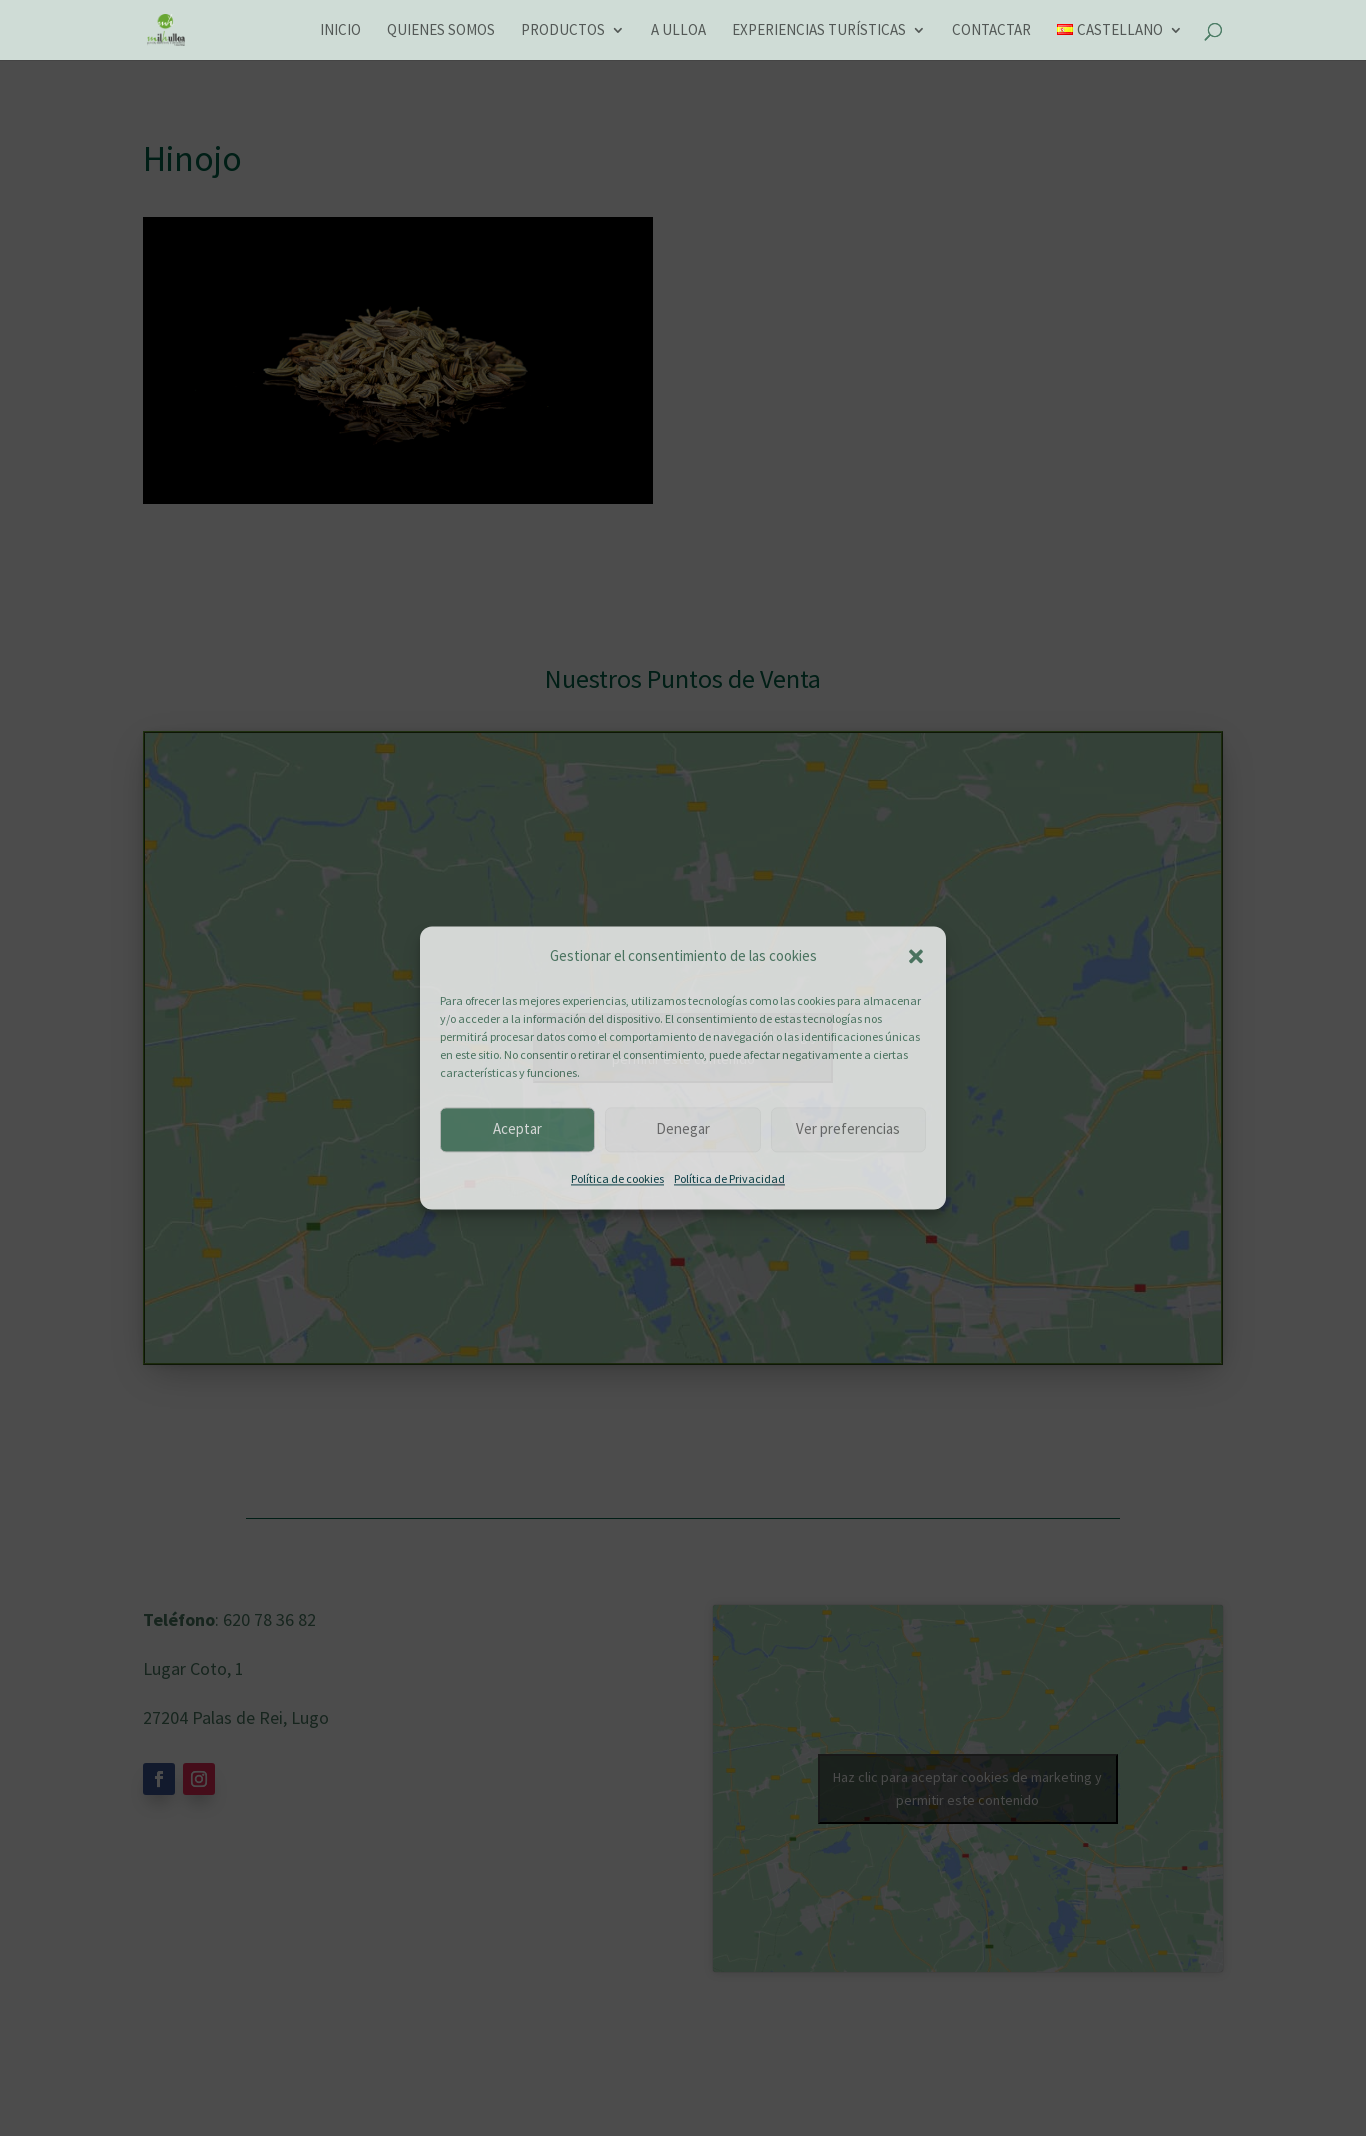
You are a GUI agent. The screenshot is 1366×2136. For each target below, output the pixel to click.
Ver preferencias (848, 1129)
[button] (916, 957)
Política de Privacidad (729, 1178)
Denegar (683, 1129)
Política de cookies (617, 1178)
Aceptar (517, 1129)
